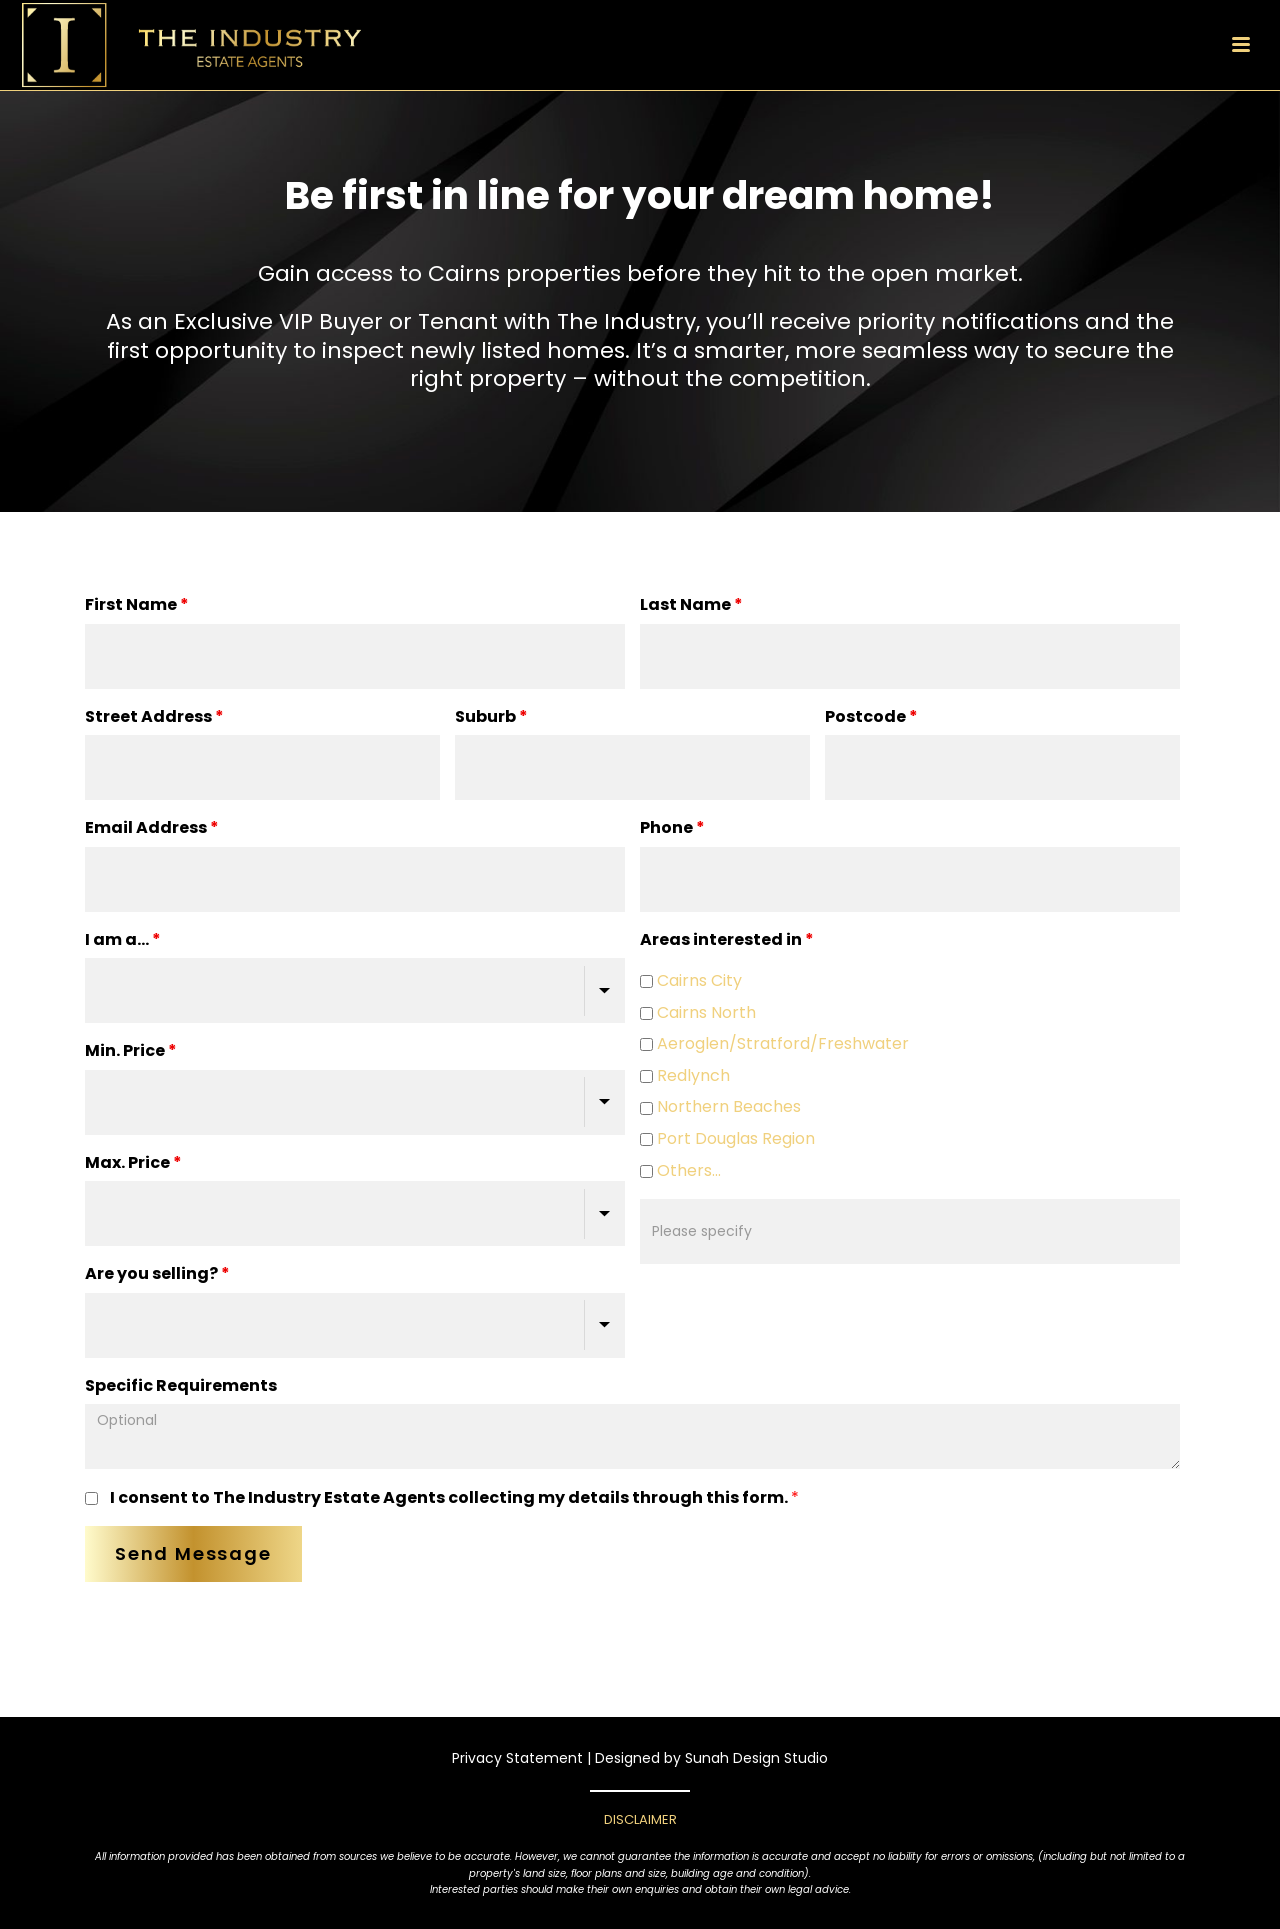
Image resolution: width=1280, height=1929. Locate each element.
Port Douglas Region (727, 1140)
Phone (672, 827)
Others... (680, 1172)
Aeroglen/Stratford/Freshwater (774, 1045)
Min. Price (131, 1050)
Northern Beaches (720, 1108)
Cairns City (691, 982)
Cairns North (698, 1014)
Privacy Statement (517, 1758)
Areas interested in (727, 939)
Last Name (691, 604)
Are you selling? (157, 1273)
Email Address (152, 827)
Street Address (154, 716)
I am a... (123, 939)
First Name (137, 604)
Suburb (491, 716)
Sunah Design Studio (756, 1758)
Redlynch (685, 1077)
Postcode (871, 716)
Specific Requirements (181, 1385)
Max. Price (133, 1162)
